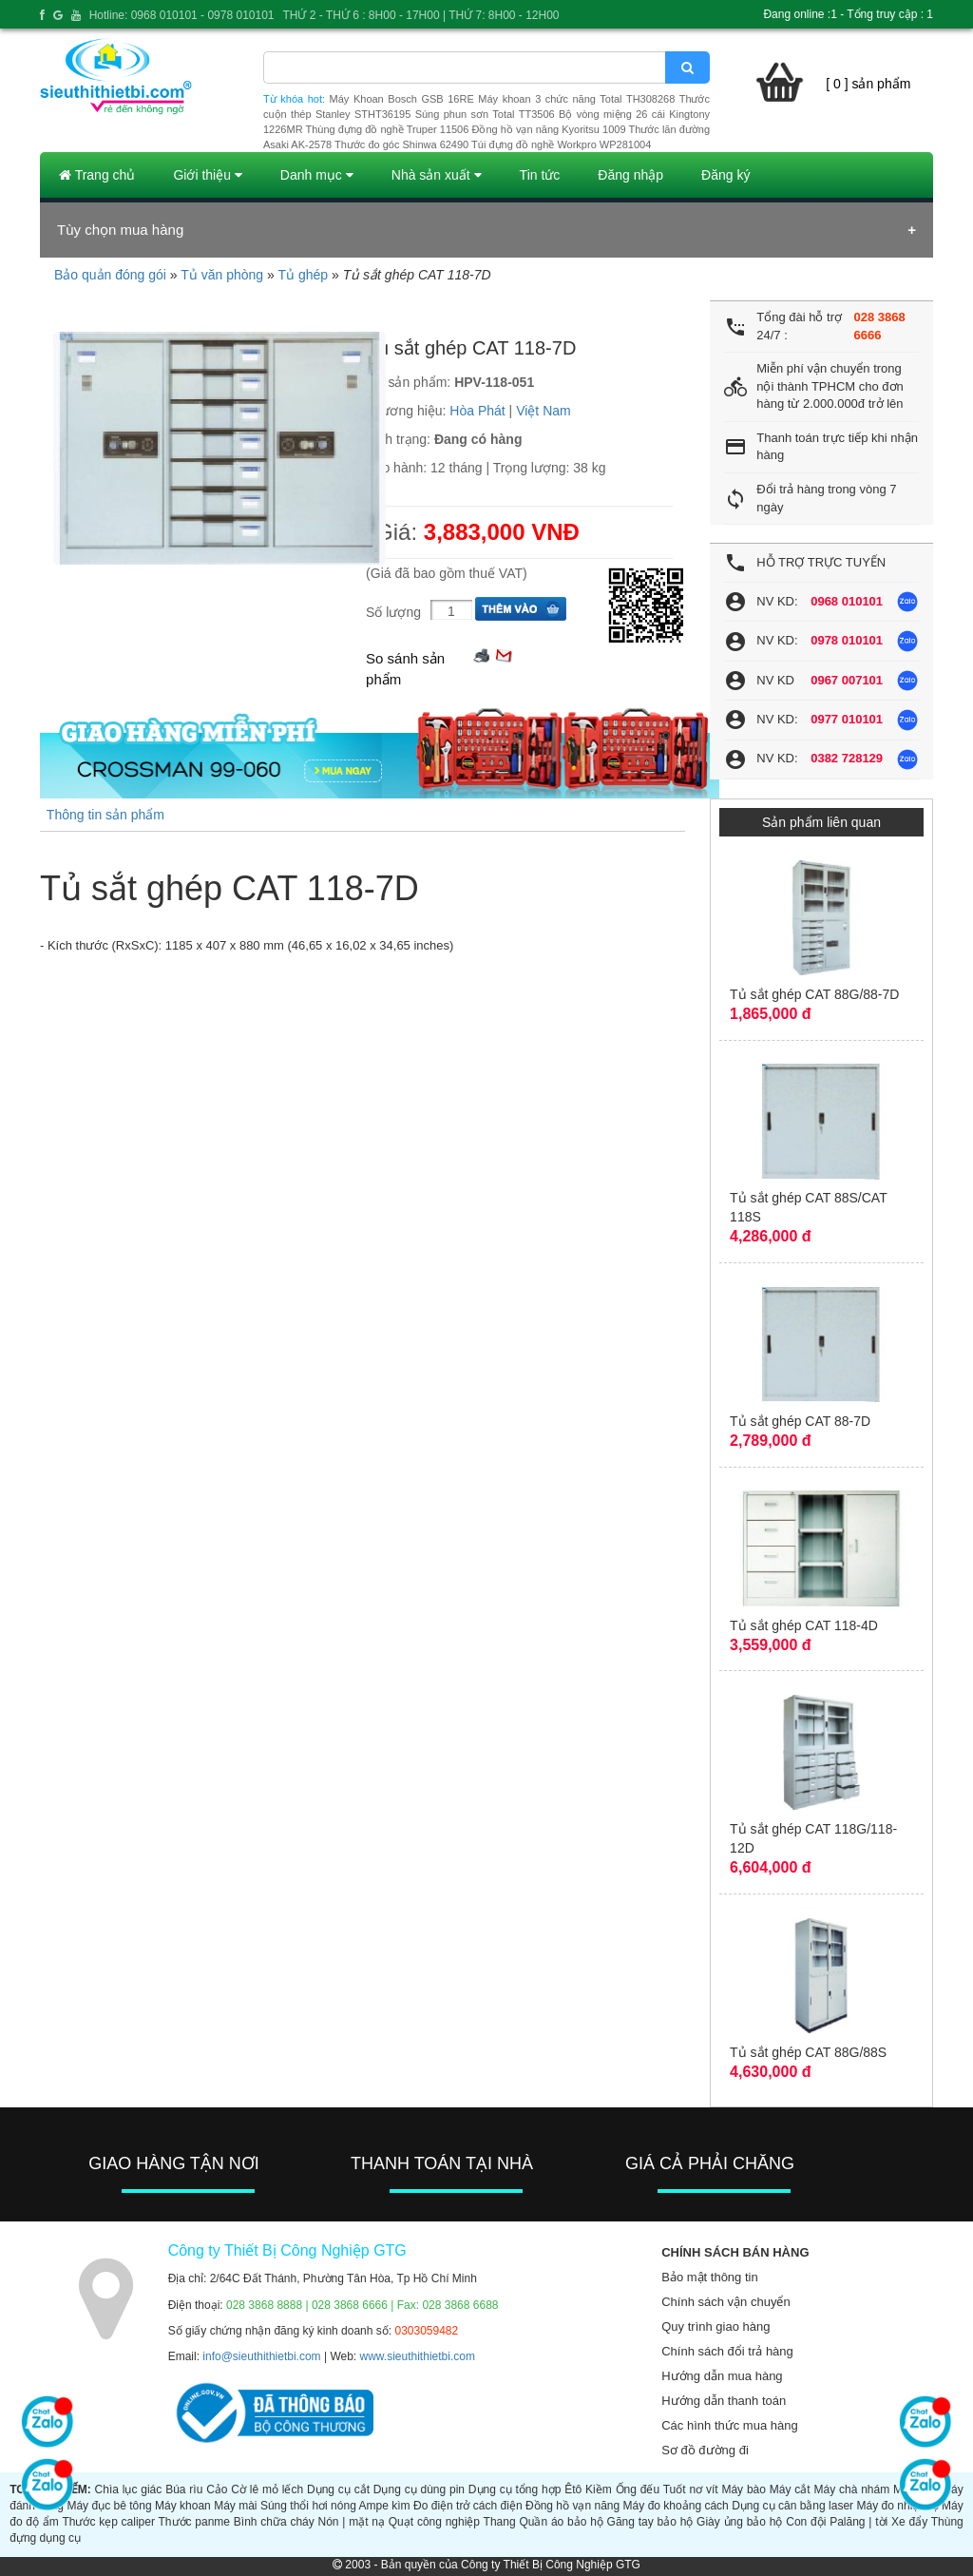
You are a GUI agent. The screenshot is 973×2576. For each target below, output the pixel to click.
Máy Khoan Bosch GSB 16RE (402, 99)
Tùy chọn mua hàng (120, 229)
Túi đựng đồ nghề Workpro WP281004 (561, 144)
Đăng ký (725, 175)
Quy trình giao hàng (715, 2326)
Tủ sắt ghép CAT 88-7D (800, 1421)
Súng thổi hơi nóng (308, 2505)
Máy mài (235, 2505)
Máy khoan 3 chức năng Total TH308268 (576, 99)
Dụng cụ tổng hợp (515, 2489)
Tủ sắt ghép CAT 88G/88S (808, 2052)
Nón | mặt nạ (351, 2521)
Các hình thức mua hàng (729, 2425)
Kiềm (598, 2489)
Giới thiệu (207, 175)
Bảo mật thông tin (709, 2277)
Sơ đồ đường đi (705, 2450)
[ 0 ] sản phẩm (868, 83)
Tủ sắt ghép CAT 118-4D (804, 1625)
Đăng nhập (630, 175)
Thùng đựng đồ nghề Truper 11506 (386, 129)
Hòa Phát (477, 410)
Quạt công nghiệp (434, 2521)
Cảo (216, 2489)
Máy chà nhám (851, 2489)
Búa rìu (183, 2489)
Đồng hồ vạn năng (572, 2505)
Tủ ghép (302, 274)
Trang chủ (97, 175)
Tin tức (540, 175)
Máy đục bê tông (109, 2505)
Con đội (806, 2521)
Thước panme (194, 2521)
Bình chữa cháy (274, 2521)
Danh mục (316, 175)
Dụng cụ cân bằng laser (792, 2505)
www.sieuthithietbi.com (417, 2356)
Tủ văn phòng (222, 274)
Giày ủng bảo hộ (739, 2521)
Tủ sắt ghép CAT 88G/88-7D (814, 994)
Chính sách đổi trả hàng (727, 2351)
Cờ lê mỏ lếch (267, 2489)
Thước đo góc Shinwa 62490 (401, 144)
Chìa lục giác (128, 2489)
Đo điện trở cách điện (468, 2505)
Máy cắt (790, 2489)
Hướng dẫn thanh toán (723, 2400)
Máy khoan (183, 2505)
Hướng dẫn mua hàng (721, 2376)
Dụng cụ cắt (338, 2489)
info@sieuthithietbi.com (261, 2356)
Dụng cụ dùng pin (419, 2489)
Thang (500, 2521)
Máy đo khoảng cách (676, 2505)
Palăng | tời (858, 2521)
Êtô (573, 2489)
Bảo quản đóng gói (110, 274)
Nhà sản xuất (436, 175)
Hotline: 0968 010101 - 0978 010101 (182, 15)
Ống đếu (638, 2489)
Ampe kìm (384, 2505)
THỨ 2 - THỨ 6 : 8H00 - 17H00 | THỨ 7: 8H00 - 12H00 (420, 15)
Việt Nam (543, 410)
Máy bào (743, 2489)
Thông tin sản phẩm (105, 814)
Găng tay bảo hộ (650, 2521)
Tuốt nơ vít (690, 2489)
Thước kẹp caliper (108, 2521)
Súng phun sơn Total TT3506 (485, 114)
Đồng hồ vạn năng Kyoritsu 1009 (548, 129)
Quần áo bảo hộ (560, 2521)
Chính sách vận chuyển (725, 2302)
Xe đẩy (909, 2521)
